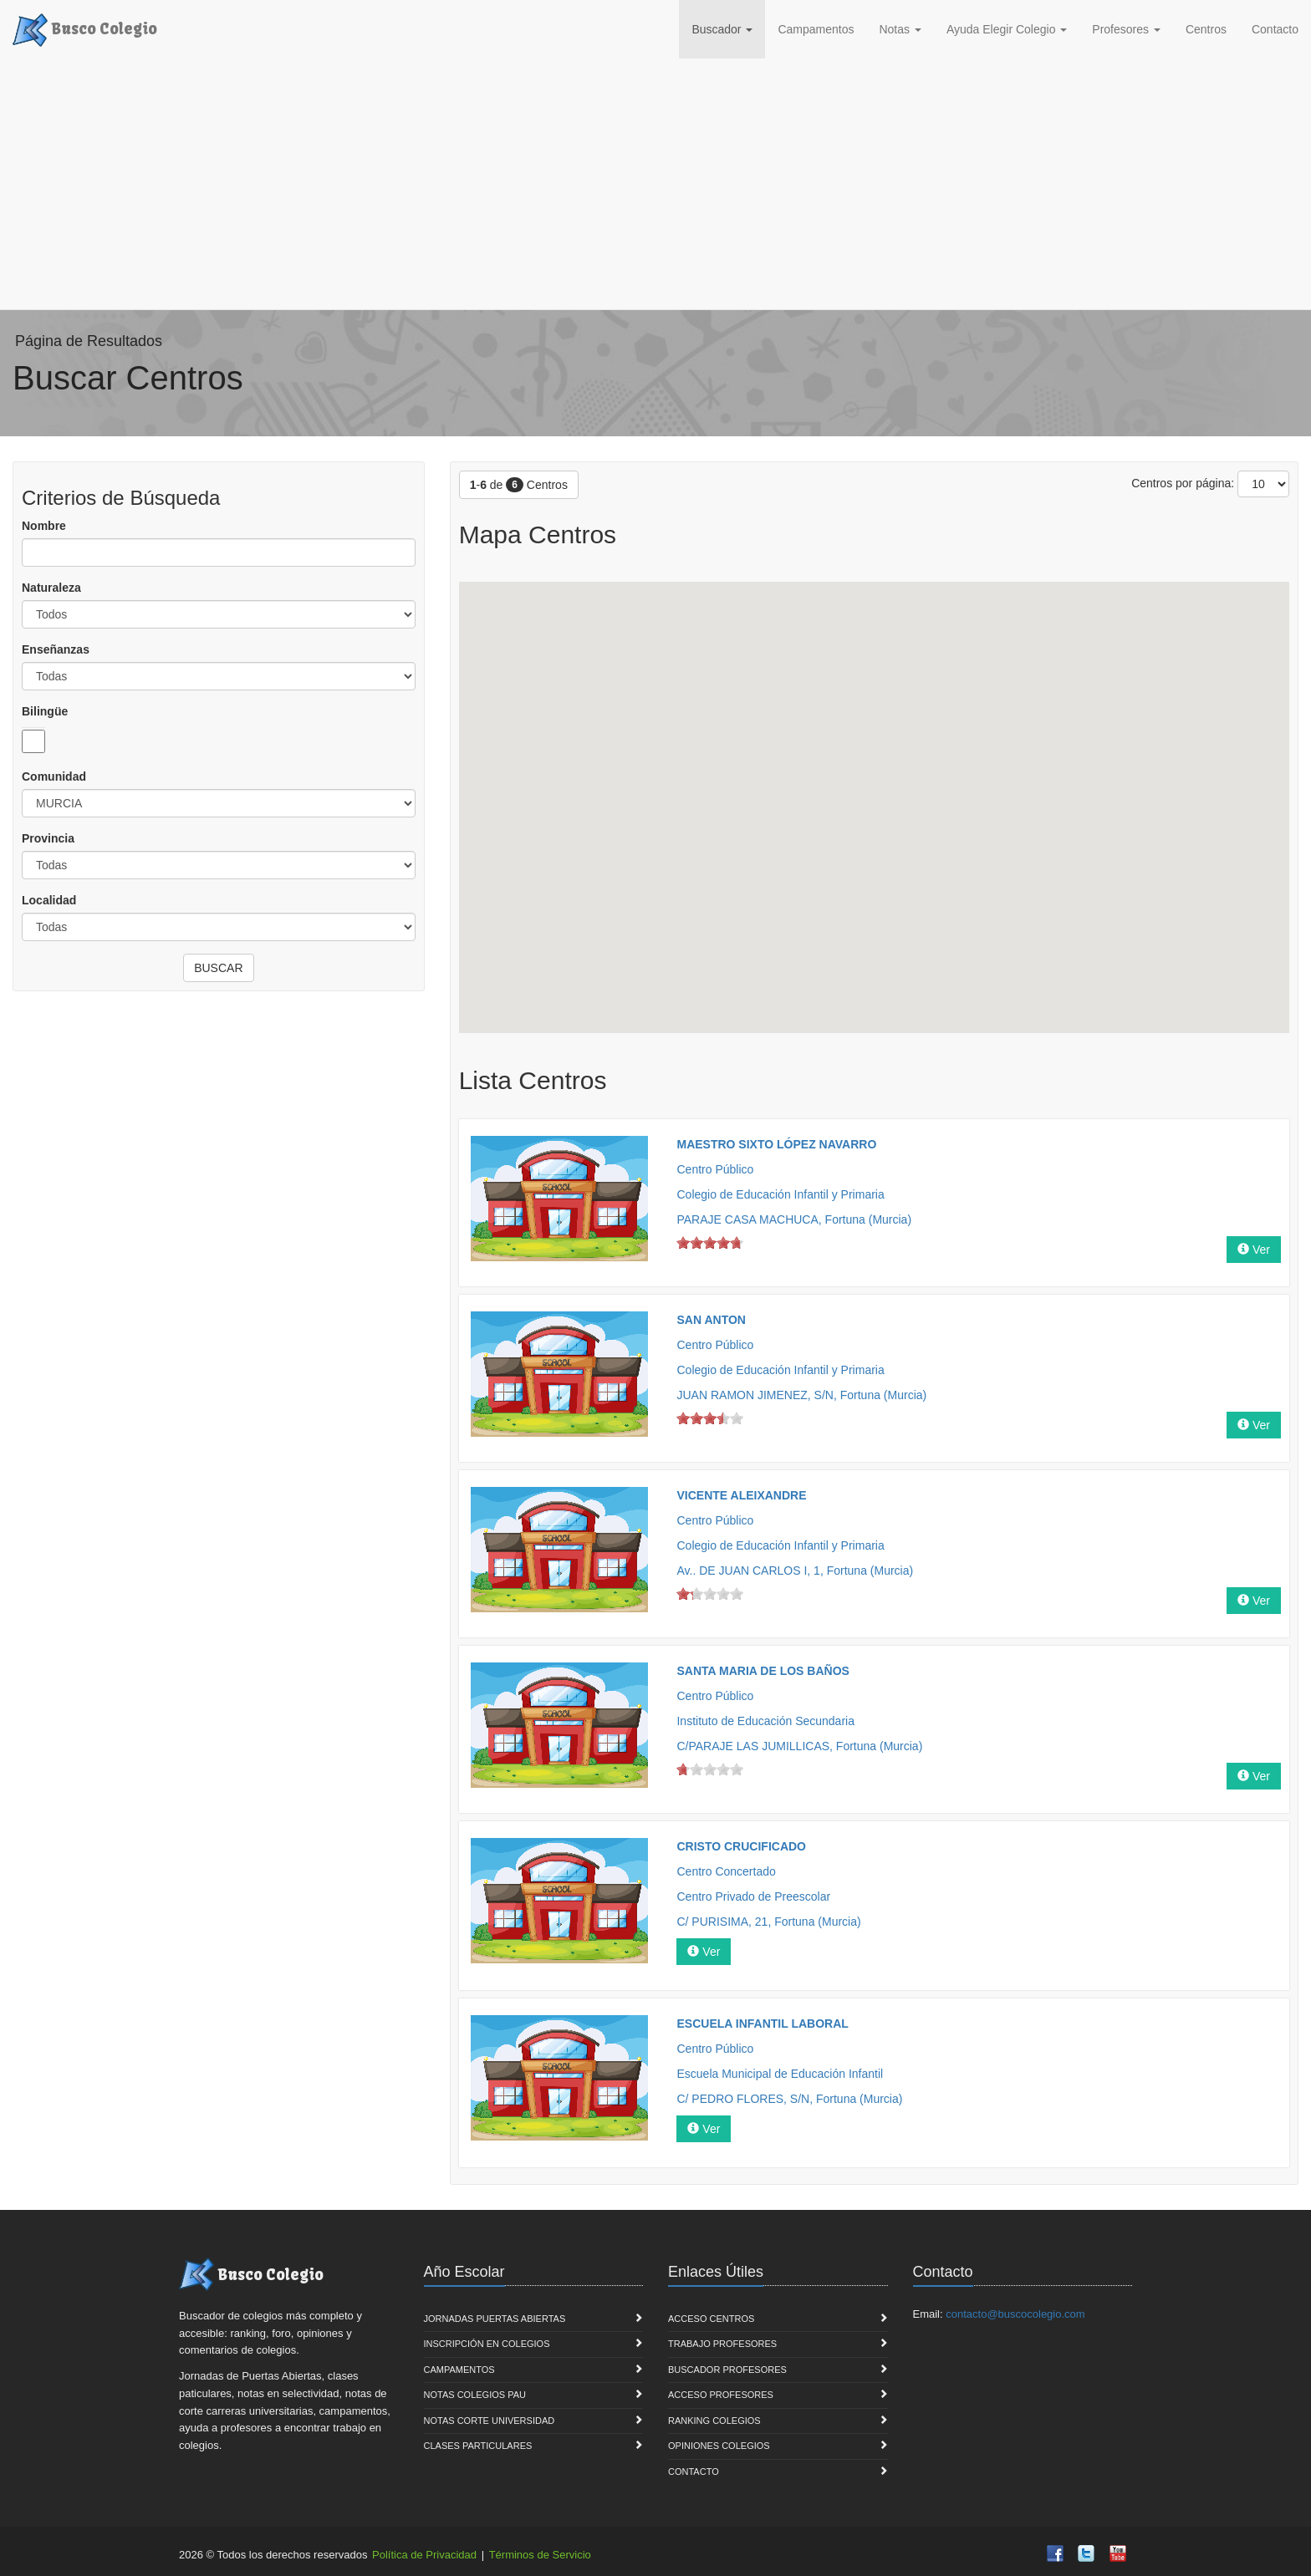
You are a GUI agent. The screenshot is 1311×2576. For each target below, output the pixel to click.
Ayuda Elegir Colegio (1006, 29)
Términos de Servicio (540, 2554)
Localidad (49, 900)
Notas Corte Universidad (489, 2421)
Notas (900, 29)
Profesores (1126, 29)
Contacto (1275, 29)
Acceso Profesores (720, 2395)
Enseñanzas (55, 649)
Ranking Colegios (714, 2421)
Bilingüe (45, 711)
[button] (934, 685)
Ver (1253, 1249)
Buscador (721, 29)
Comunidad (54, 776)
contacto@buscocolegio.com (1015, 2314)
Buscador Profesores (727, 2370)
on (683, 1242)
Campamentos (816, 29)
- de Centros (519, 484)
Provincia (48, 838)
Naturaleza (51, 587)
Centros (1206, 29)
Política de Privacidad (424, 2554)
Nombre (44, 525)
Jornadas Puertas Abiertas (495, 2319)
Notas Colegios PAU (475, 2395)
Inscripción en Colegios (487, 2344)
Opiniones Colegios (719, 2446)
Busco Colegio (85, 27)
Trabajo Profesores (722, 2344)
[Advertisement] (655, 184)
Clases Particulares (478, 2446)
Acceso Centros (711, 2319)
